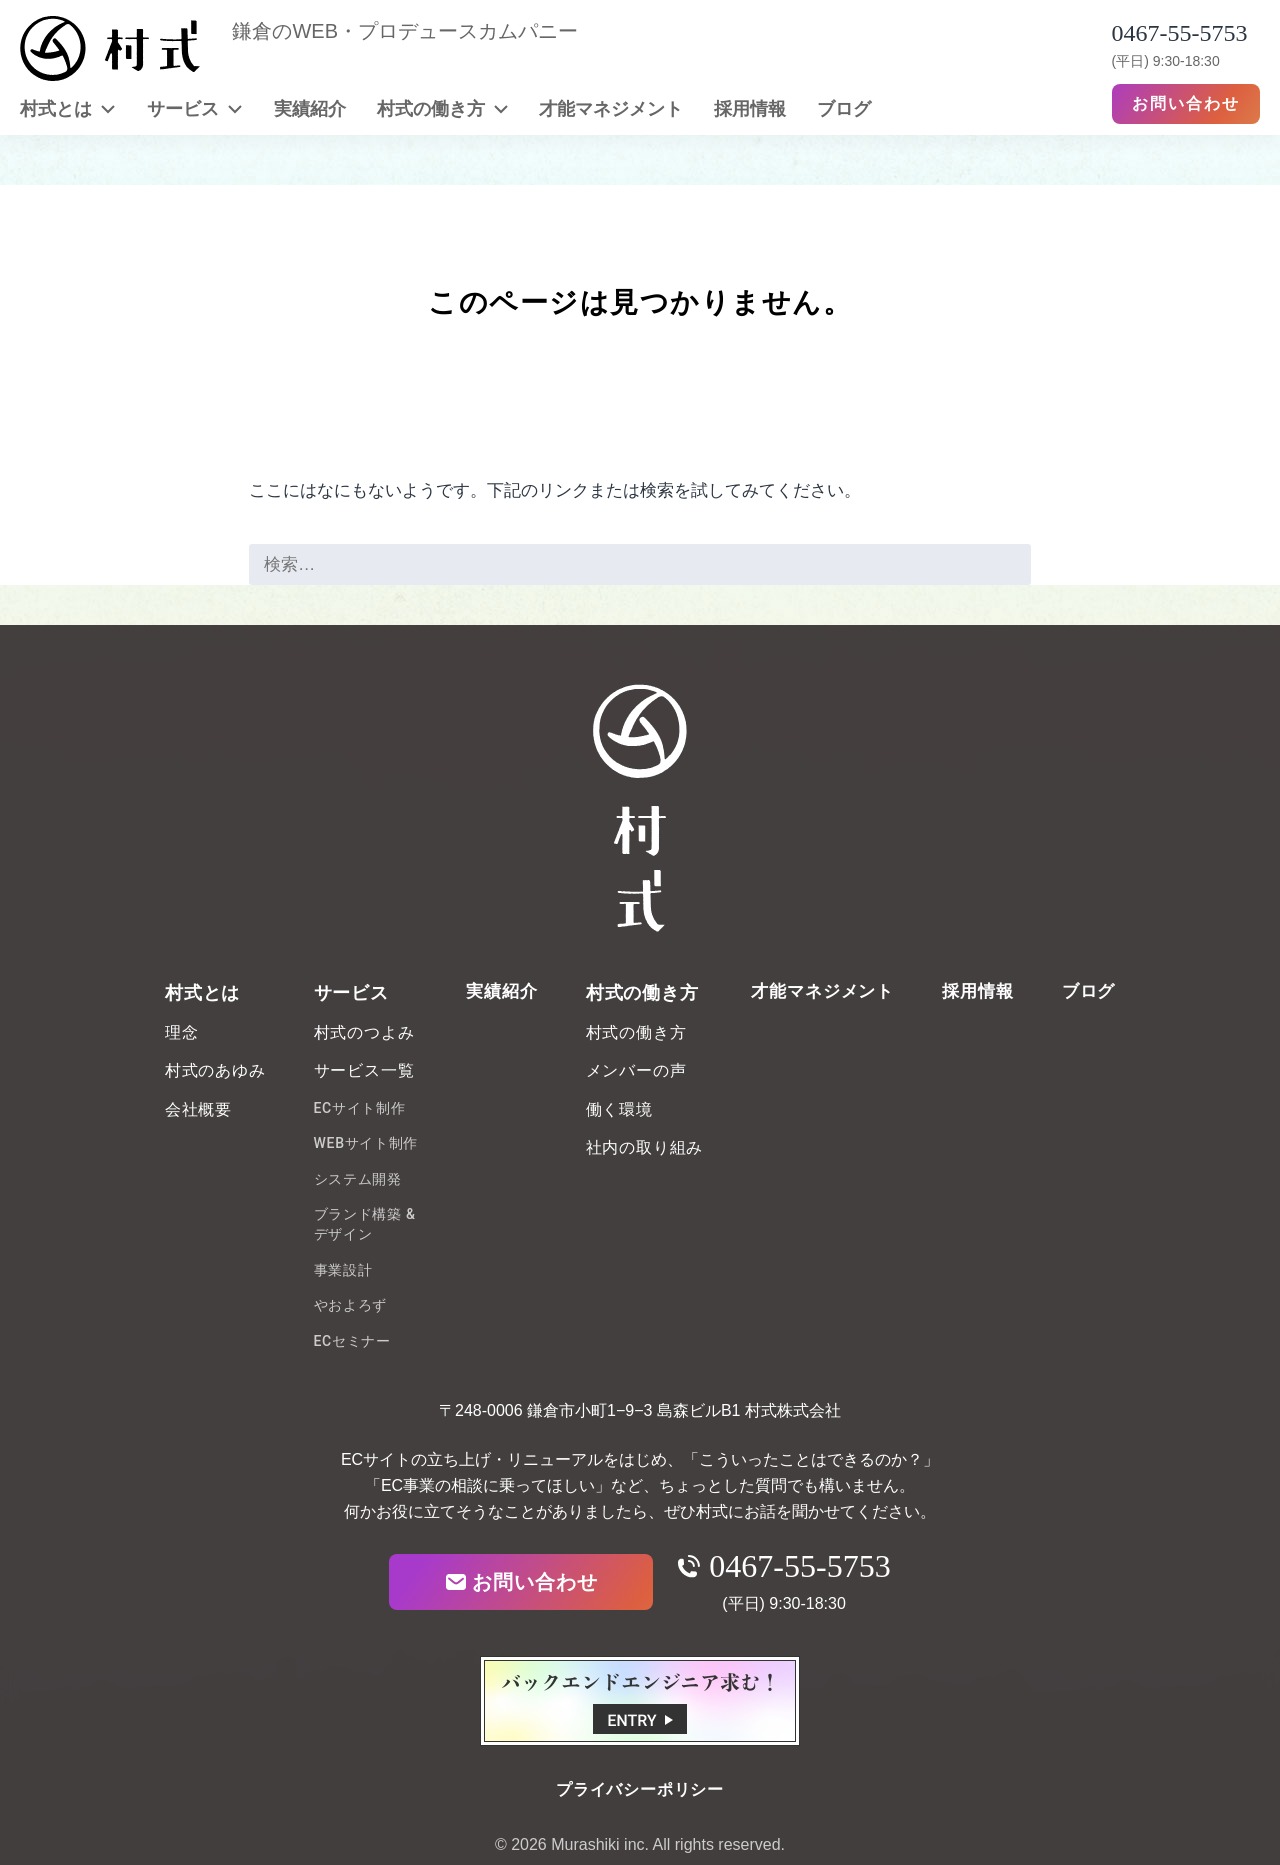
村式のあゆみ (215, 1070)
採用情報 (750, 108)
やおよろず (351, 1305)
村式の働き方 (443, 108)
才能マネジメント (611, 108)
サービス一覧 (364, 1070)
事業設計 (343, 1270)
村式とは (68, 108)
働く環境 (619, 1109)
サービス (195, 108)
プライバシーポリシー (640, 1789)
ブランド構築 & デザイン (365, 1224)
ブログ (844, 108)
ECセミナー (352, 1341)
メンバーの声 (636, 1070)
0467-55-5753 (783, 1566)
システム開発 (358, 1179)
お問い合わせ (1186, 103)
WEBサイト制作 (366, 1143)
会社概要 (198, 1109)
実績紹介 (310, 108)
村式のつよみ (364, 1032)
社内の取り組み (645, 1147)
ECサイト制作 (360, 1108)
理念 (182, 1032)
